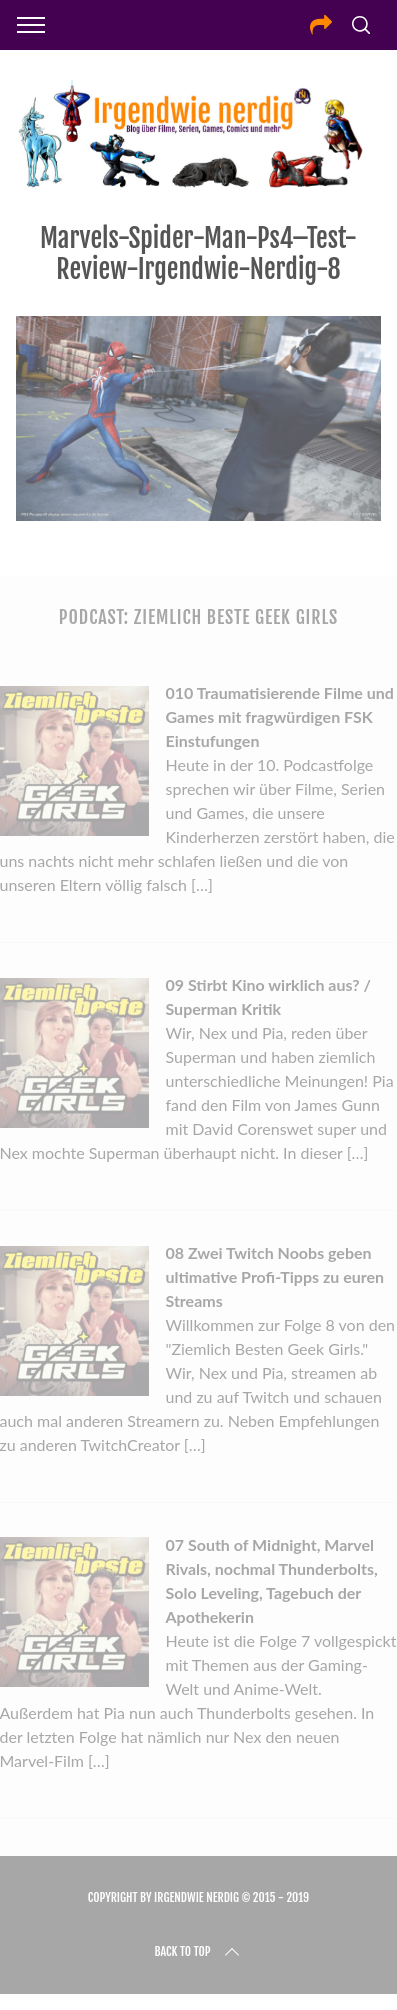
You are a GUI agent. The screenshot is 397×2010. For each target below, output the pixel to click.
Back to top (198, 1952)
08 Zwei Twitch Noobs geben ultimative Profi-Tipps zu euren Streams (274, 1276)
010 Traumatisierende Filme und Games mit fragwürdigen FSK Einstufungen (279, 716)
